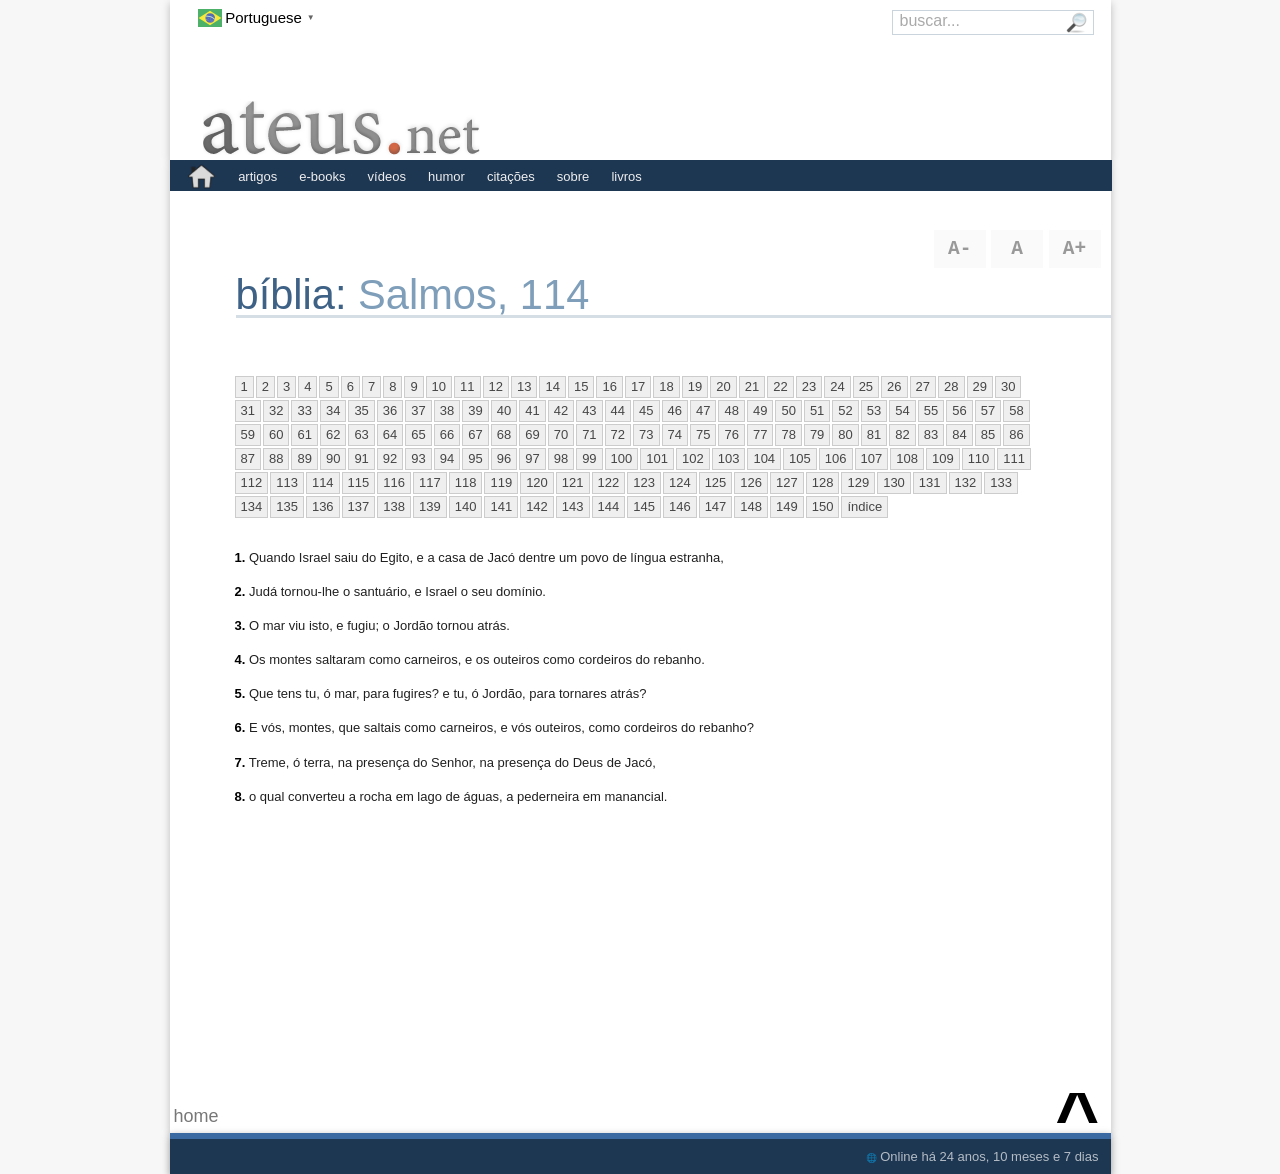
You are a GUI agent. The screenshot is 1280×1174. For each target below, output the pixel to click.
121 (573, 482)
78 (788, 434)
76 (731, 434)
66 (447, 434)
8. (240, 796)
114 (323, 482)
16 (609, 386)
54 (902, 410)
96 (504, 458)
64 (390, 434)
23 (809, 386)
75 (703, 434)
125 (716, 482)
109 (943, 458)
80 (845, 434)
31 (248, 410)
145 (644, 506)
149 (787, 506)
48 (731, 410)
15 (581, 386)
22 (780, 386)
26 (894, 386)
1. (240, 557)
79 (817, 434)
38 (447, 410)
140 (466, 506)
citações (511, 176)
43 (589, 410)
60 (276, 434)
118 (466, 482)
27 (923, 386)
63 (361, 434)
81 (874, 434)
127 (787, 482)
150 (823, 506)
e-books (322, 176)
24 (837, 386)
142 (537, 506)
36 (390, 410)
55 (931, 410)
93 (418, 458)
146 (680, 506)
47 (703, 410)
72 (618, 434)
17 (638, 386)
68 (504, 434)
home (196, 1116)
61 (304, 434)
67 (475, 434)
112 (252, 482)
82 (902, 434)
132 (966, 482)
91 (361, 458)
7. (240, 762)
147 (716, 506)
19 (695, 386)
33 (304, 410)
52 (845, 410)
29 (980, 386)
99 (589, 458)
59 (248, 434)
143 (573, 506)
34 (333, 410)
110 (979, 458)
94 (447, 458)
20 (723, 386)
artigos (257, 176)
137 (359, 506)
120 (537, 482)
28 (951, 386)
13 (524, 386)
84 (959, 434)
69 (532, 434)
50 (788, 410)
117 (430, 482)
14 (552, 386)
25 (866, 386)
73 (646, 434)
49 (760, 410)
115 (359, 482)
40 (504, 410)
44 (618, 410)
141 (501, 506)
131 (930, 482)
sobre (573, 176)
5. (240, 693)
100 (622, 458)
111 (1014, 458)
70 (561, 434)
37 (418, 410)
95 (475, 458)
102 (693, 458)
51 (817, 410)
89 (304, 458)
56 (959, 410)
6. (240, 727)
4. (240, 659)
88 (276, 458)
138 (394, 506)
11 (467, 386)
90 (333, 458)
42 (561, 410)
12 (496, 386)
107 (872, 458)
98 (561, 458)
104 (764, 458)
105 (800, 458)
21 (752, 386)
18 (666, 386)
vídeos (387, 176)
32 (276, 410)
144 (609, 506)
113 (287, 482)
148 (751, 506)
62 (333, 434)
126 (751, 482)
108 (907, 458)
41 (532, 410)
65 (418, 434)
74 (675, 434)
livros (626, 176)
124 (680, 482)
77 (760, 434)
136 (323, 506)
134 (252, 506)
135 (287, 506)
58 (1016, 410)
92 (390, 458)
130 (894, 482)
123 (644, 482)
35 (361, 410)
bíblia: (297, 294)
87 (248, 458)
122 (609, 482)
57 (988, 410)
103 (729, 458)
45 (646, 410)
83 (931, 434)
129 (858, 482)
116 (394, 482)
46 (675, 410)
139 (430, 506)
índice (864, 506)
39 (475, 410)
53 (874, 410)
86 (1016, 434)
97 (532, 458)
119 (501, 482)
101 (657, 458)
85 (988, 434)
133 (1001, 482)
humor (446, 176)
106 (836, 458)
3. (240, 625)
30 (1008, 386)
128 (823, 482)
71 (589, 434)
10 (439, 386)
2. (240, 591)
